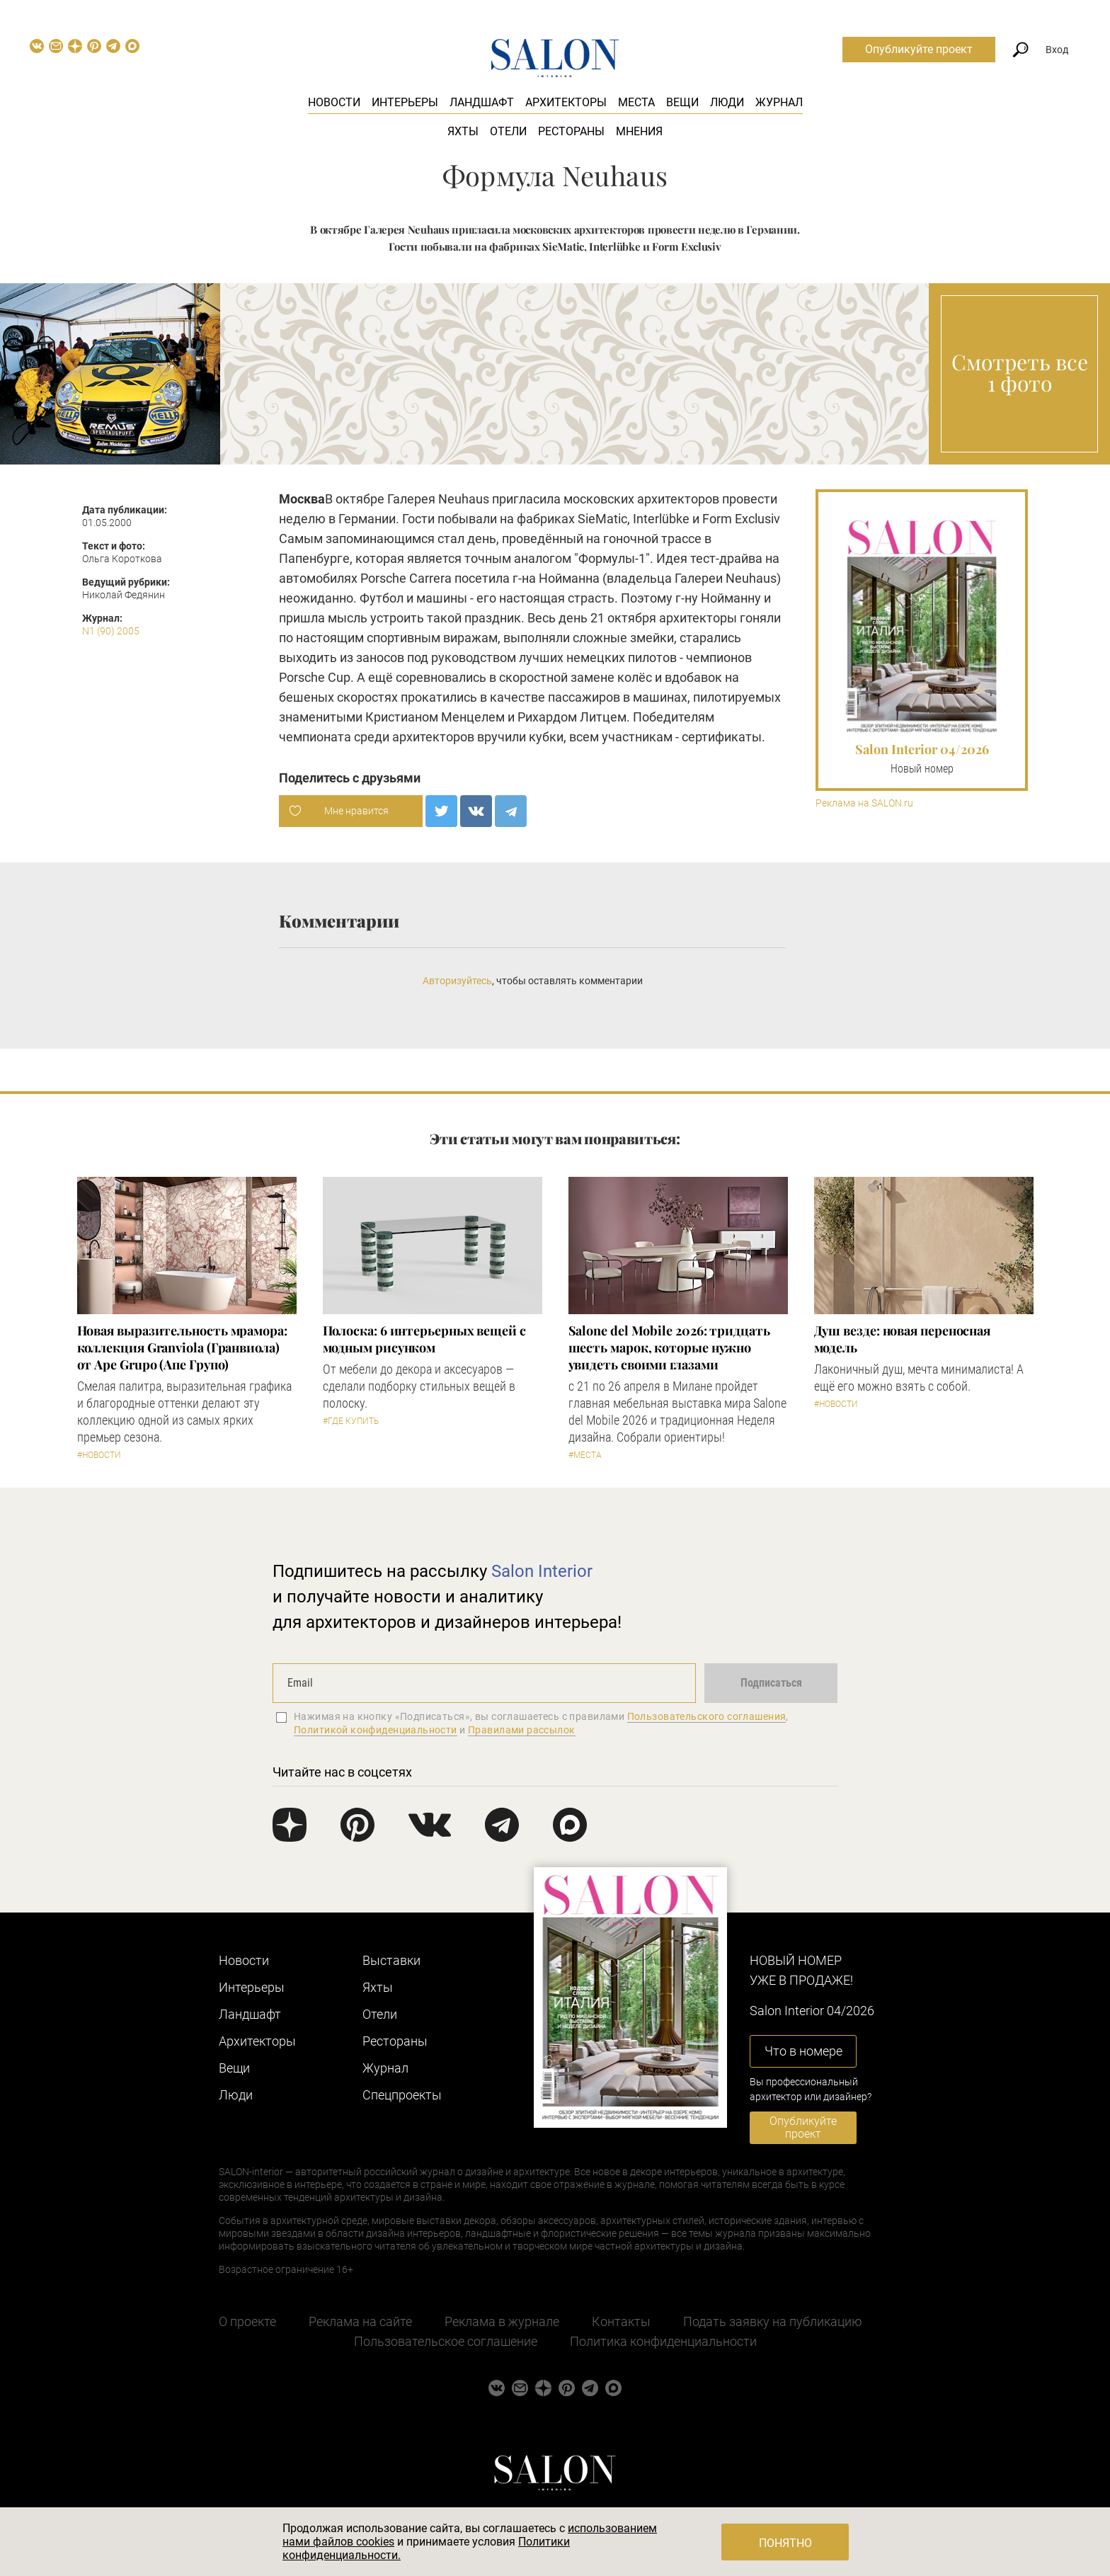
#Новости (99, 1455)
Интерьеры (405, 102)
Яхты (463, 131)
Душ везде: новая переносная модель (902, 1339)
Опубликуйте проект (919, 49)
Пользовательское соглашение (445, 2341)
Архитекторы (566, 102)
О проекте (247, 2321)
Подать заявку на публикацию (772, 2321)
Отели (508, 131)
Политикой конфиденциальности (375, 1730)
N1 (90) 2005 (110, 631)
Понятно (785, 2543)
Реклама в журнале (502, 2321)
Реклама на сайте (360, 2321)
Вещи (682, 102)
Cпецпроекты (402, 2094)
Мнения (639, 131)
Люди (727, 102)
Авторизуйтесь (457, 980)
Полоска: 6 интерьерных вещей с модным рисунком (424, 1339)
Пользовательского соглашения (706, 1716)
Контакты (621, 2321)
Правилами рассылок (522, 1730)
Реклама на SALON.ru (864, 803)
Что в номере (803, 2051)
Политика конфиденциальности (663, 2341)
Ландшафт (482, 102)
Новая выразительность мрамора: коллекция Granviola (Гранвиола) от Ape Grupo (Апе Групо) (182, 1347)
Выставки (391, 1960)
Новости (334, 102)
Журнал (779, 102)
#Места (585, 1455)
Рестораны (571, 131)
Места (636, 102)
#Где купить (351, 1421)
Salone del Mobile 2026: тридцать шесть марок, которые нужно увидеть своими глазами (669, 1347)
